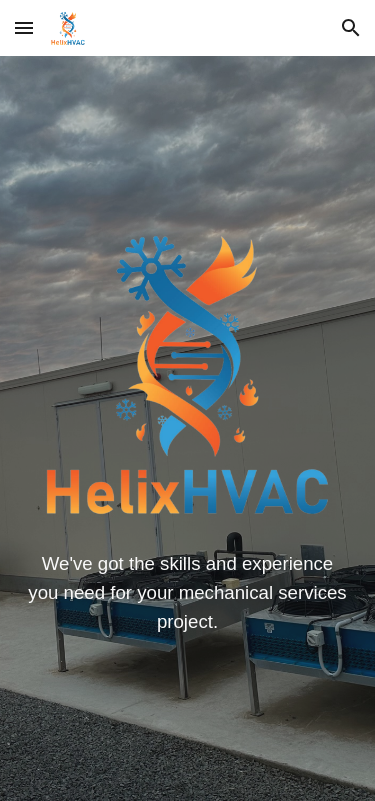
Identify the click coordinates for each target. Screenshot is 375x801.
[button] (24, 27)
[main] (188, 592)
